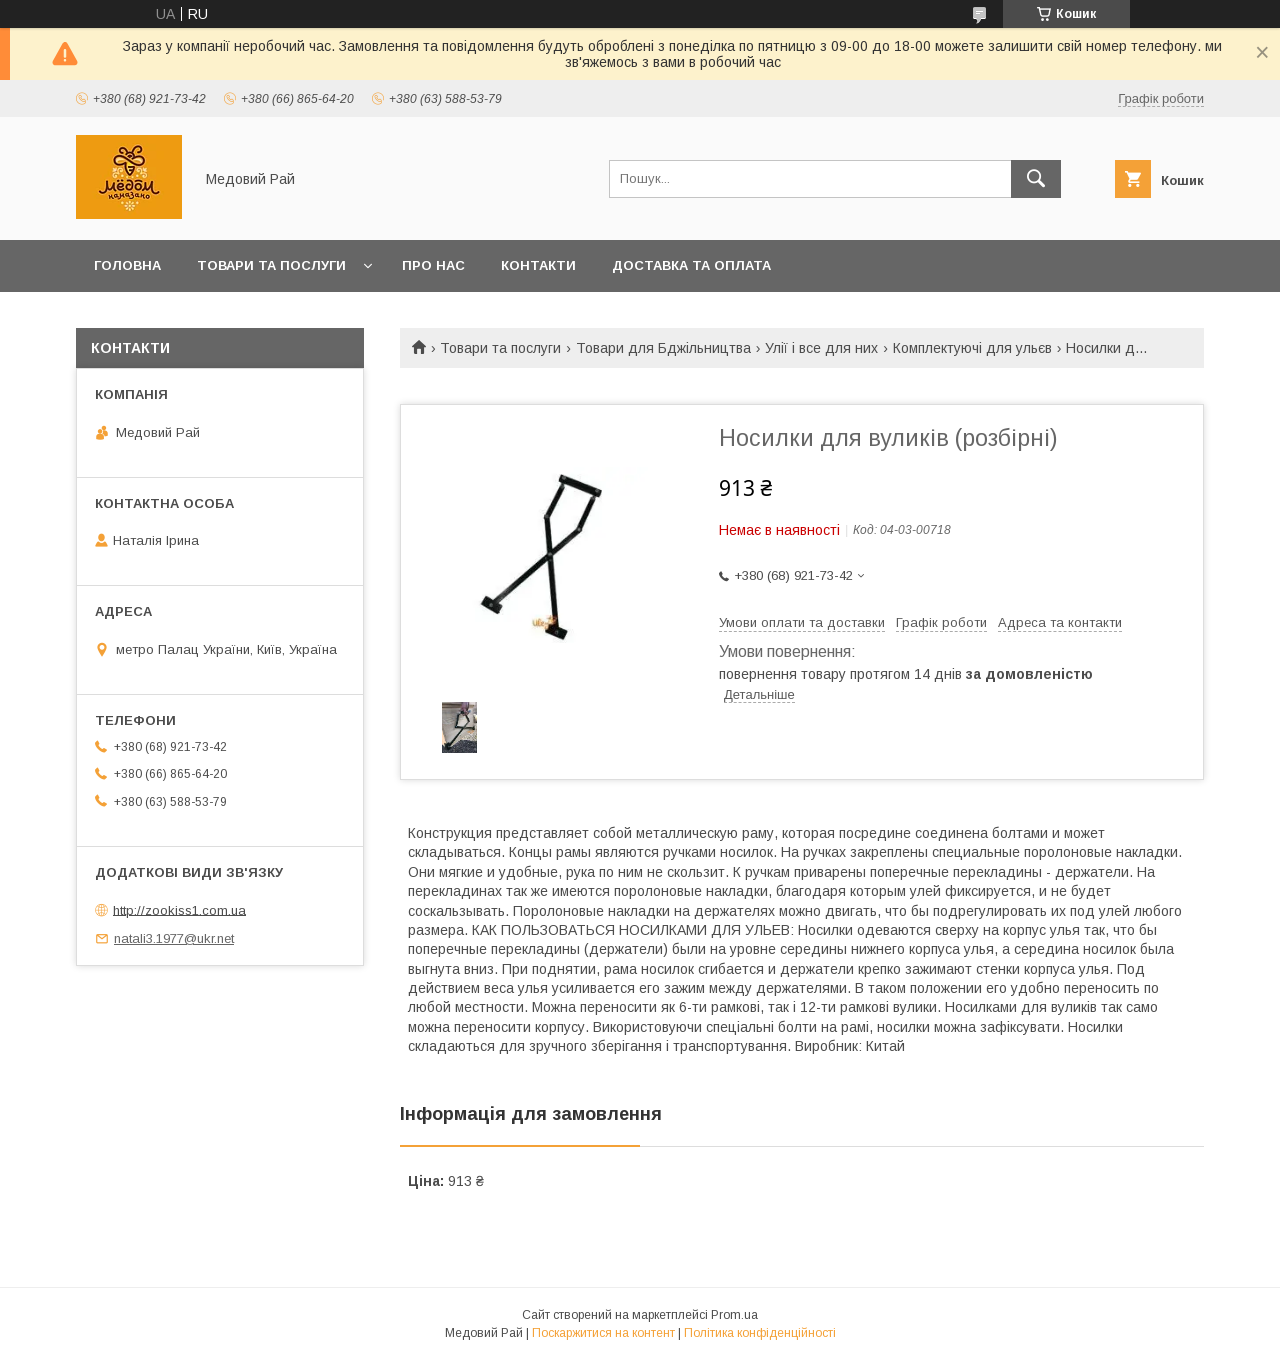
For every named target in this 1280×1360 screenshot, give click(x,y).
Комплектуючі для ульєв (972, 348)
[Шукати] (1036, 179)
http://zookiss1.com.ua (179, 909)
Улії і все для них (821, 348)
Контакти (538, 265)
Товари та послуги (271, 265)
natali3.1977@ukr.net (174, 938)
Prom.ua (734, 1315)
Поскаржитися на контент (603, 1333)
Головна (127, 265)
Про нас (433, 265)
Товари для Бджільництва (663, 348)
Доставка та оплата (691, 265)
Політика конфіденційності (760, 1333)
